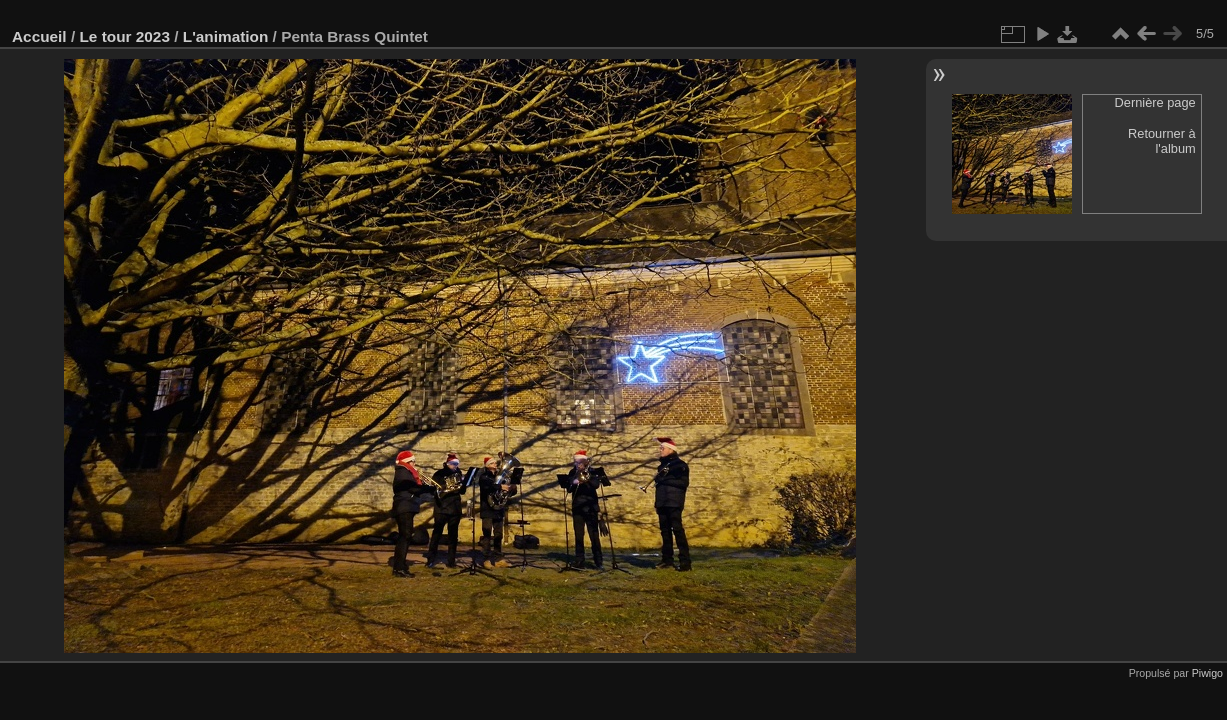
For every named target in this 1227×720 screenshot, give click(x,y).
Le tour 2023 (124, 36)
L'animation (226, 36)
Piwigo (1207, 673)
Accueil (39, 36)
